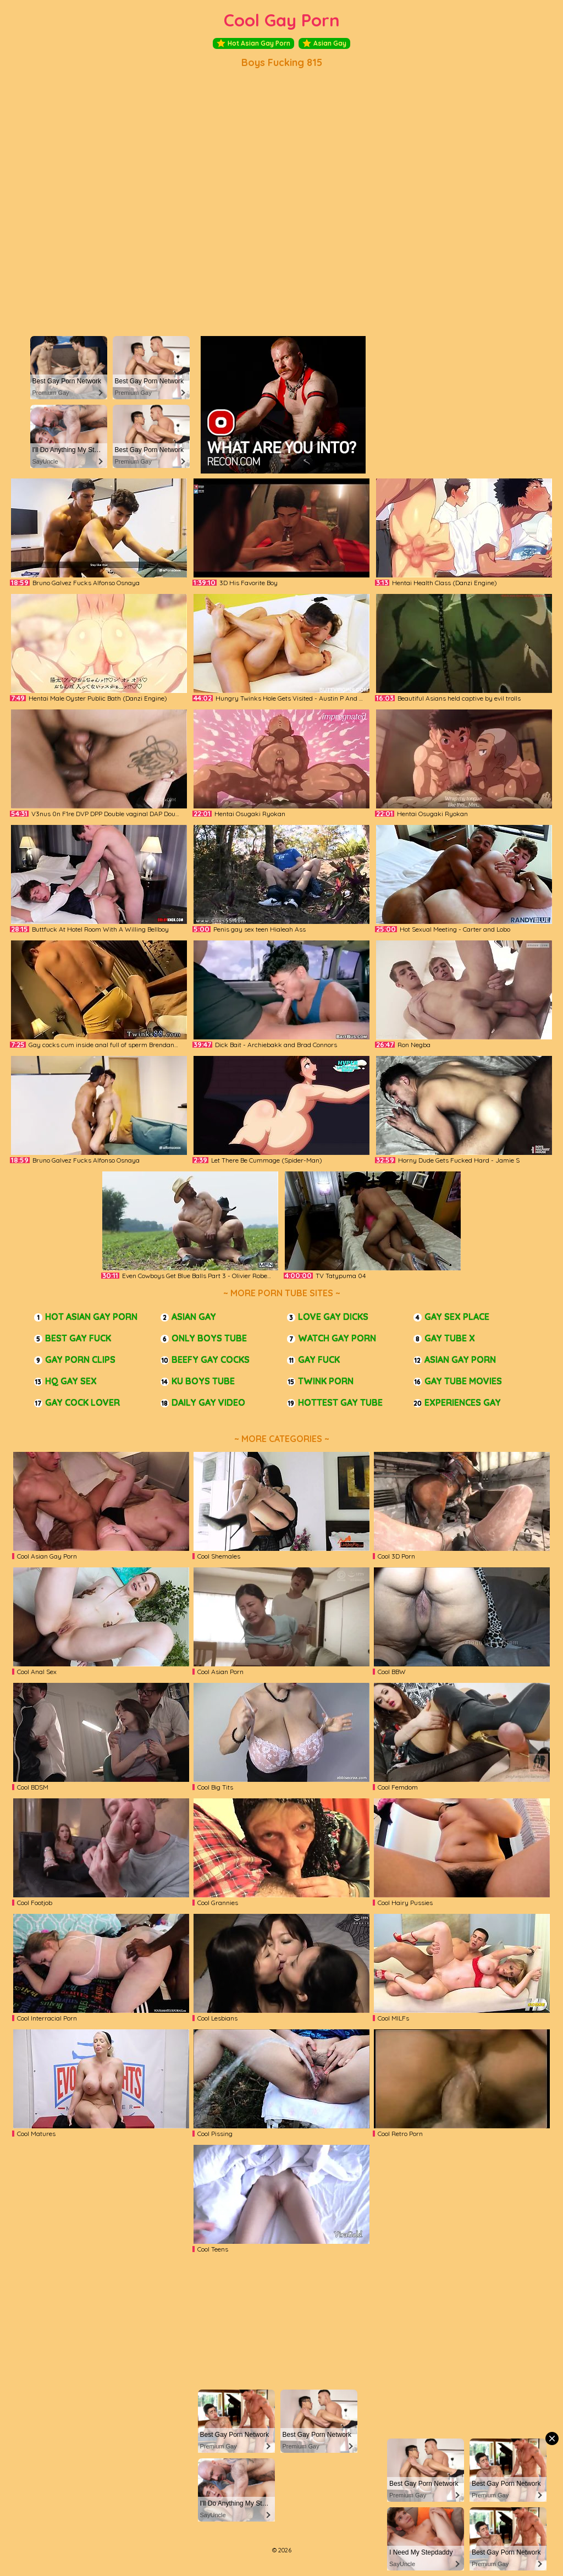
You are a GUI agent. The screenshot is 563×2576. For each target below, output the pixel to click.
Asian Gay (324, 43)
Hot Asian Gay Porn (253, 43)
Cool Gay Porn (282, 20)
